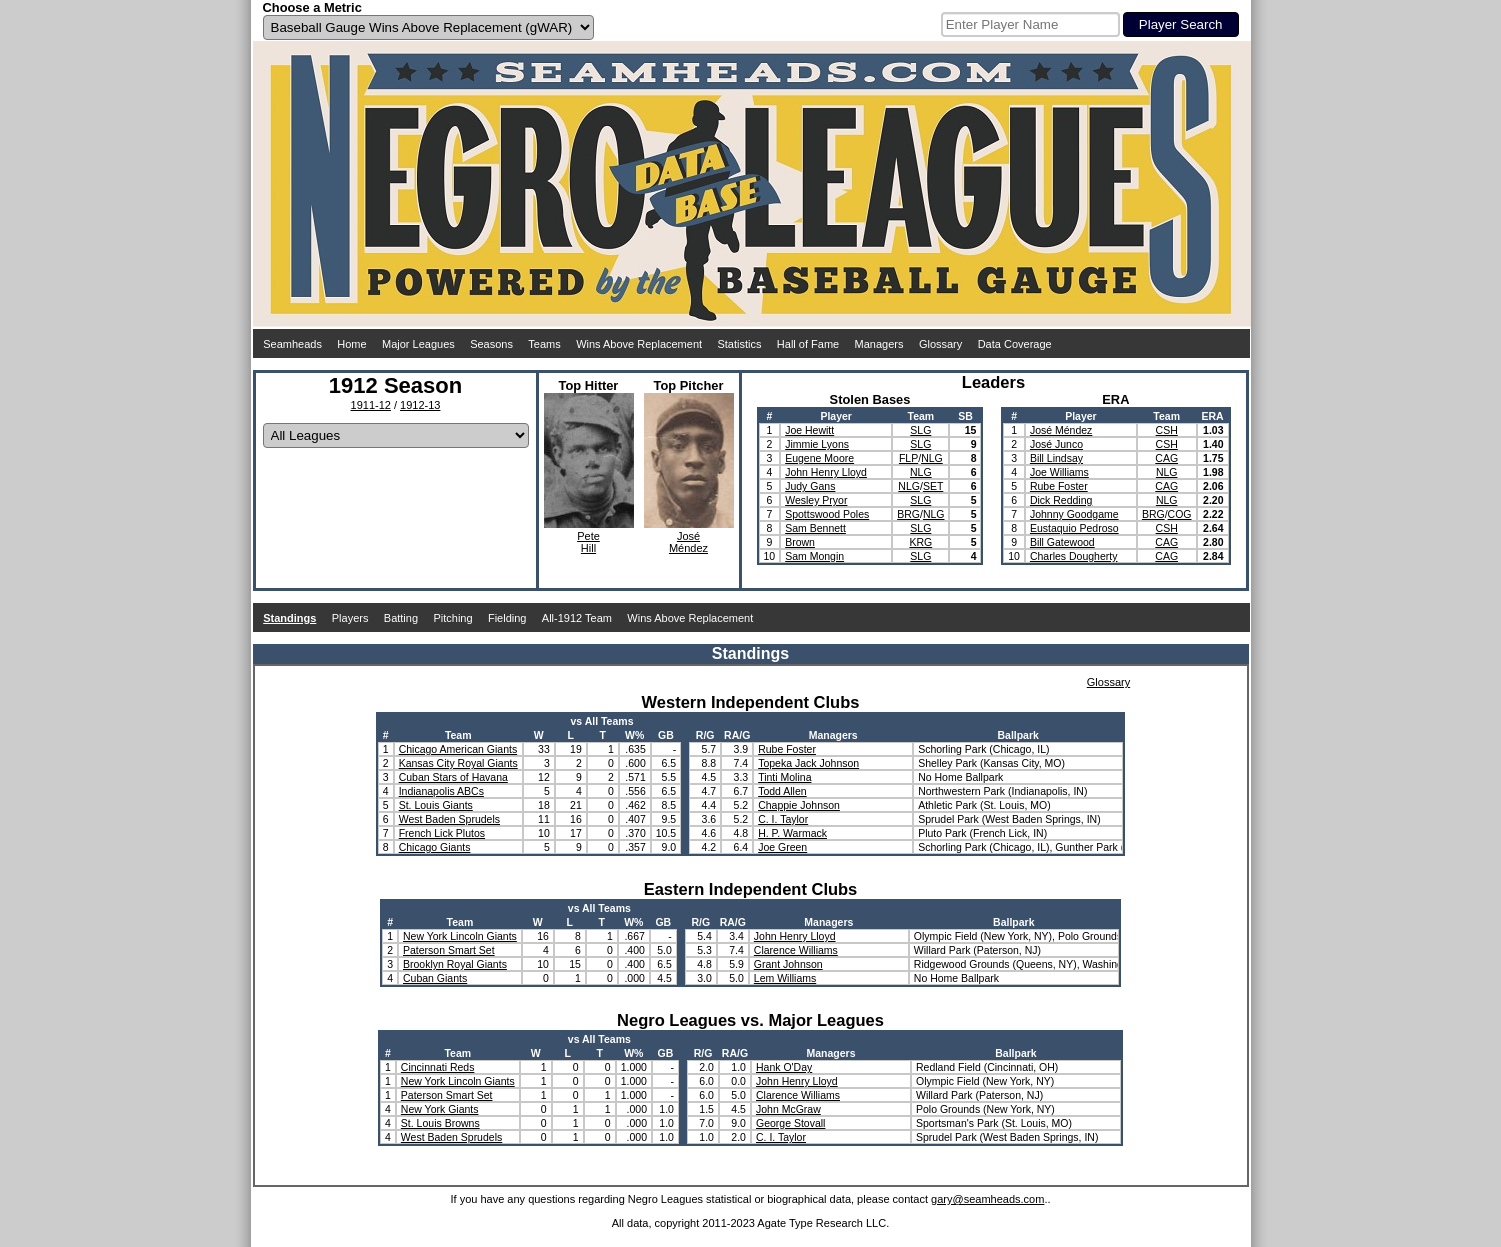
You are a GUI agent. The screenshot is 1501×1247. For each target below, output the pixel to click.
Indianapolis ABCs (441, 791)
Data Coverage (1015, 344)
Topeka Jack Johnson (808, 763)
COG (1180, 514)
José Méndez (1061, 430)
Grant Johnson (788, 964)
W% (634, 735)
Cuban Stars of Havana (453, 777)
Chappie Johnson (799, 805)
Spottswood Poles (827, 514)
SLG (920, 430)
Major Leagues (418, 344)
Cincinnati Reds (438, 1067)
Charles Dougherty (1074, 556)
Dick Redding (1061, 500)
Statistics (739, 344)
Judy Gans (810, 486)
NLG (932, 458)
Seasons (491, 344)
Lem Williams (785, 978)
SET (933, 486)
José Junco (1056, 444)
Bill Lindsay (1056, 458)
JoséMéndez (688, 542)
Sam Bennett (815, 528)
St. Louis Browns (440, 1123)
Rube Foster (1059, 486)
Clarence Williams (796, 950)
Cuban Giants (435, 978)
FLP (908, 458)
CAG (1166, 458)
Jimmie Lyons (817, 444)
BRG (908, 514)
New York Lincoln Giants (460, 936)
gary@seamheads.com (987, 1199)
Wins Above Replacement (639, 344)
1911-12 (371, 405)
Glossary (940, 344)
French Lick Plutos (442, 833)
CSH (1167, 430)
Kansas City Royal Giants (458, 763)
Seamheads (292, 344)
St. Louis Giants (436, 805)
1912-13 (420, 405)
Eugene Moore (819, 458)
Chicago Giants (435, 847)
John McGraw (788, 1109)
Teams (544, 344)
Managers (879, 344)
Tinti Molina (784, 777)
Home (351, 344)
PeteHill (588, 542)
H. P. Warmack (792, 833)
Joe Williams (1059, 472)
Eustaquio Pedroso (1074, 528)
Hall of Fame (808, 344)
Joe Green (782, 847)
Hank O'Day (784, 1067)
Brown (800, 542)
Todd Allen (782, 791)
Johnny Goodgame (1074, 514)
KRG (920, 542)
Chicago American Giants (458, 749)
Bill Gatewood (1062, 542)
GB (666, 735)
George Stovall (790, 1123)
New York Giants (440, 1109)
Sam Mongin (814, 556)
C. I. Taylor (783, 819)
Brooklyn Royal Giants (455, 964)
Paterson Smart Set (449, 950)
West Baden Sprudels (449, 819)
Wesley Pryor (816, 500)
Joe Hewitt (809, 430)
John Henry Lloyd (826, 472)
